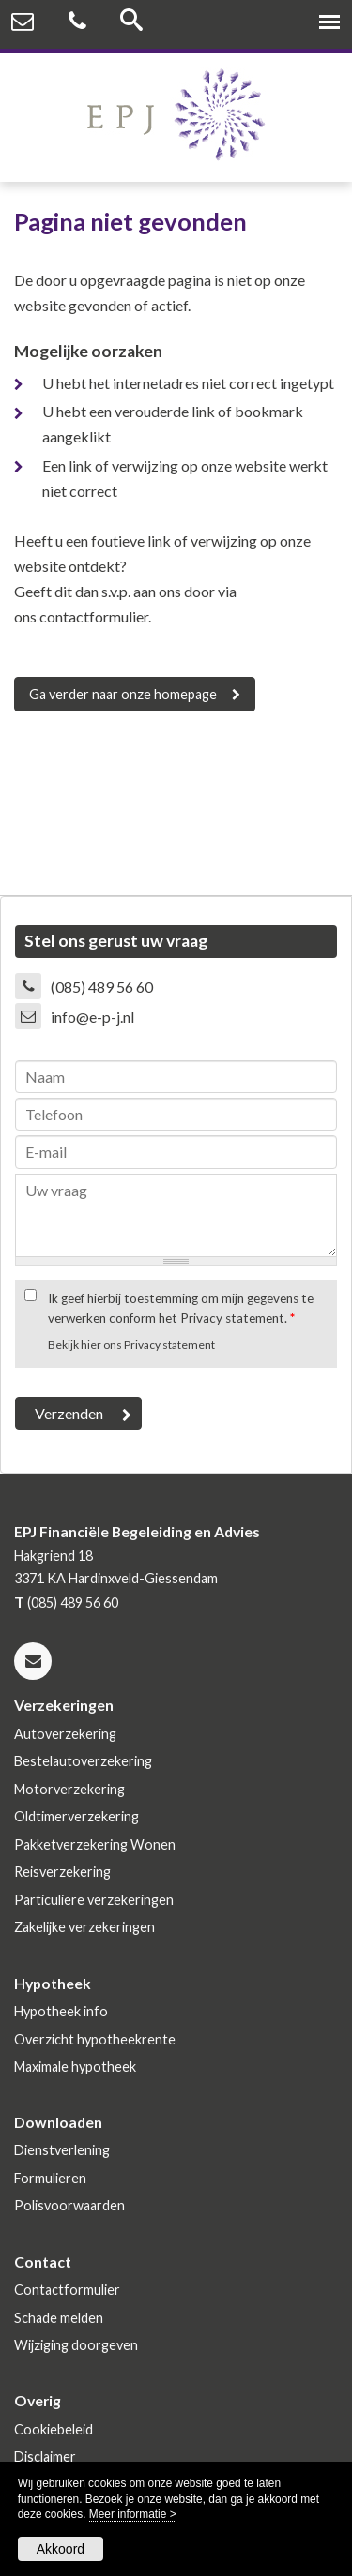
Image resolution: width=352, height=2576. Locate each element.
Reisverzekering (62, 1872)
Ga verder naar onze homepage (123, 694)
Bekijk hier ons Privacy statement (131, 1345)
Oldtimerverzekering (76, 1816)
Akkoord (60, 2548)
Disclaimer (45, 2456)
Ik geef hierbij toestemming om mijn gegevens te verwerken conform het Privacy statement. (181, 1308)
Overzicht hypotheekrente (95, 2039)
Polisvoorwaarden (69, 2205)
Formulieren (50, 2178)
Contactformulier (67, 2290)
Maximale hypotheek (75, 2066)
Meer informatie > (132, 2514)
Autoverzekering (65, 1734)
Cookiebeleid (53, 2429)
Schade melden (58, 2318)
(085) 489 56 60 (102, 987)
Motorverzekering (69, 1789)
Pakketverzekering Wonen (95, 1844)
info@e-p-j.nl (92, 1017)
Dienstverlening (62, 2150)
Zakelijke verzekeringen (84, 1927)
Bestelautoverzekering (83, 1761)
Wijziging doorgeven (76, 2345)
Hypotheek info (61, 2011)
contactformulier (93, 616)
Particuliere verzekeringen (94, 1900)
